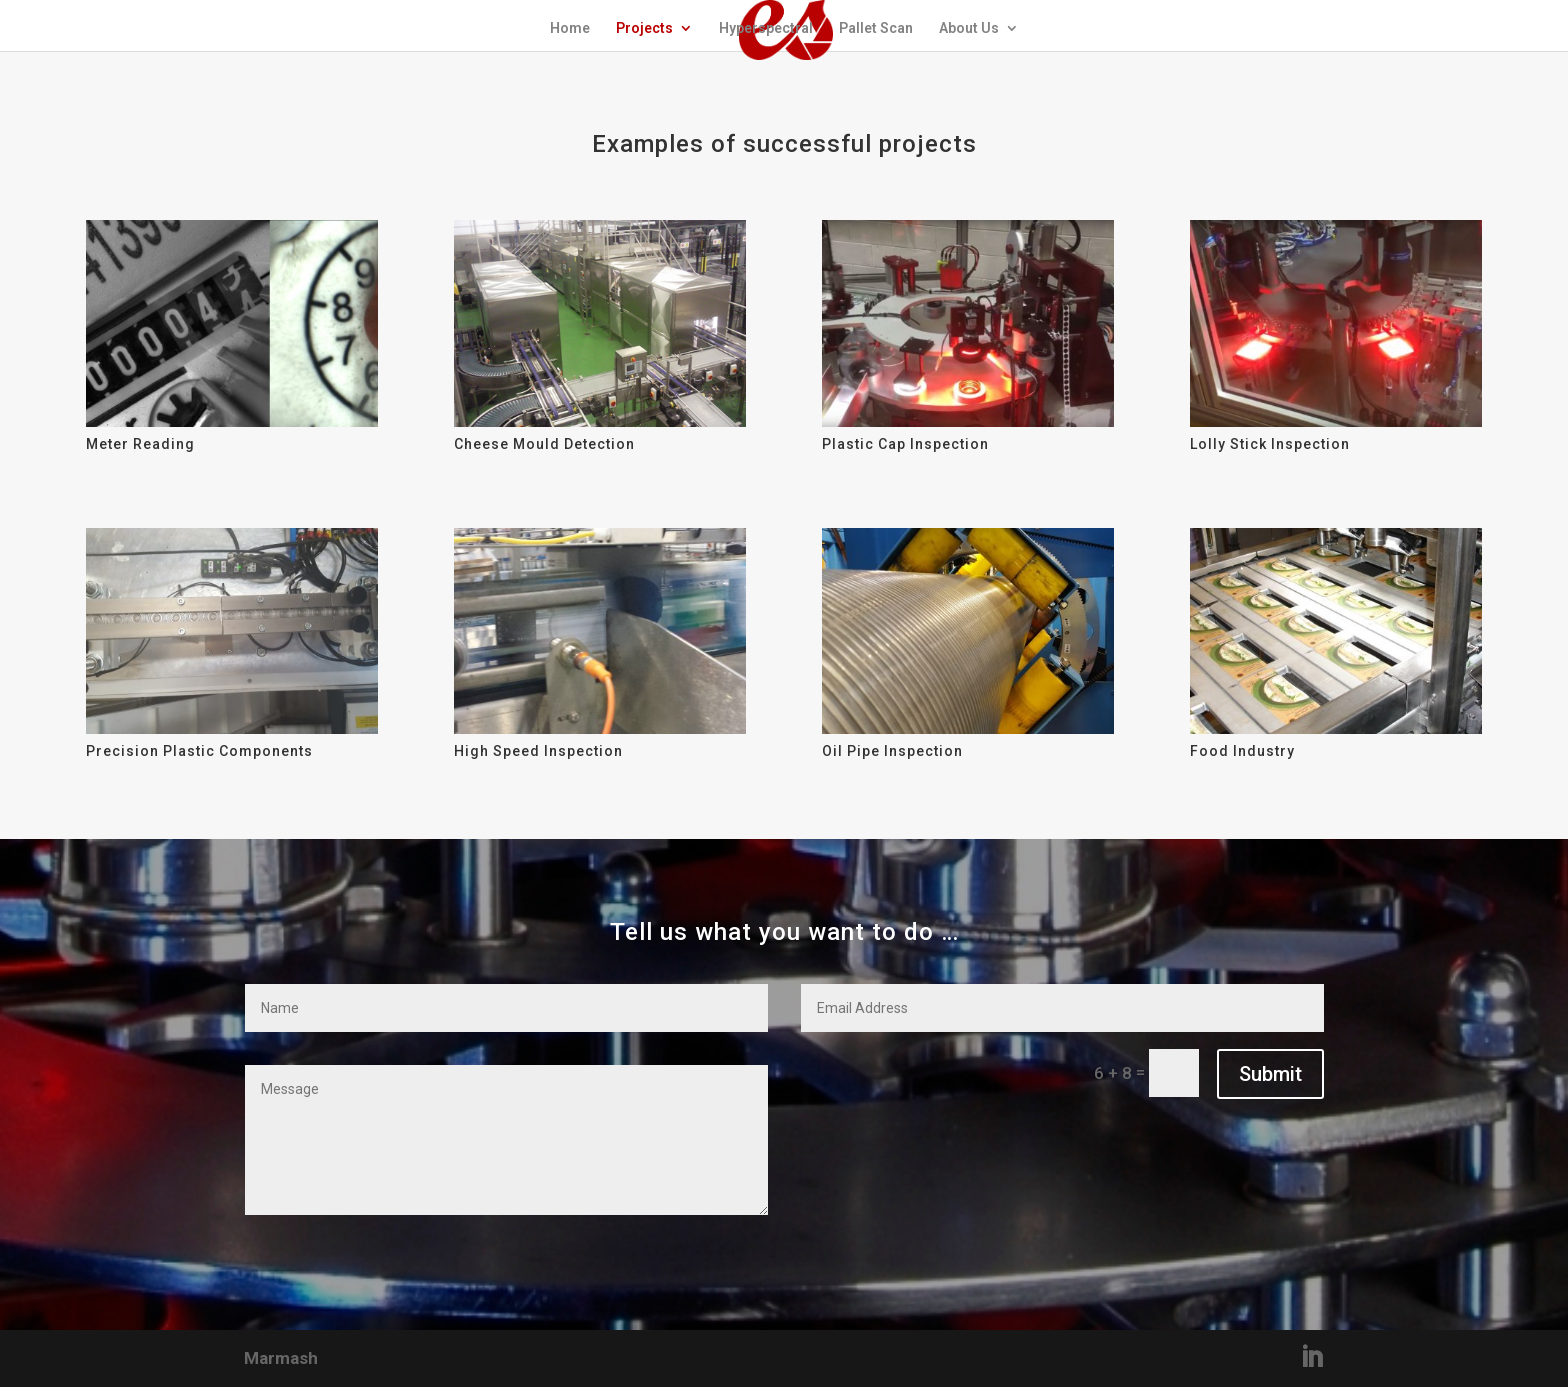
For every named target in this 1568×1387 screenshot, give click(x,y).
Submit (1270, 1074)
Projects (644, 28)
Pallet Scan (876, 28)
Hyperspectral (766, 28)
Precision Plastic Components (199, 751)
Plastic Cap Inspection (905, 444)
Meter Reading (140, 444)
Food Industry (1242, 751)
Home (570, 28)
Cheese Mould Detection (544, 444)
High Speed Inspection (538, 751)
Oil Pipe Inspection (892, 751)
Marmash (281, 1358)
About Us (969, 28)
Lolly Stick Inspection (1270, 444)
